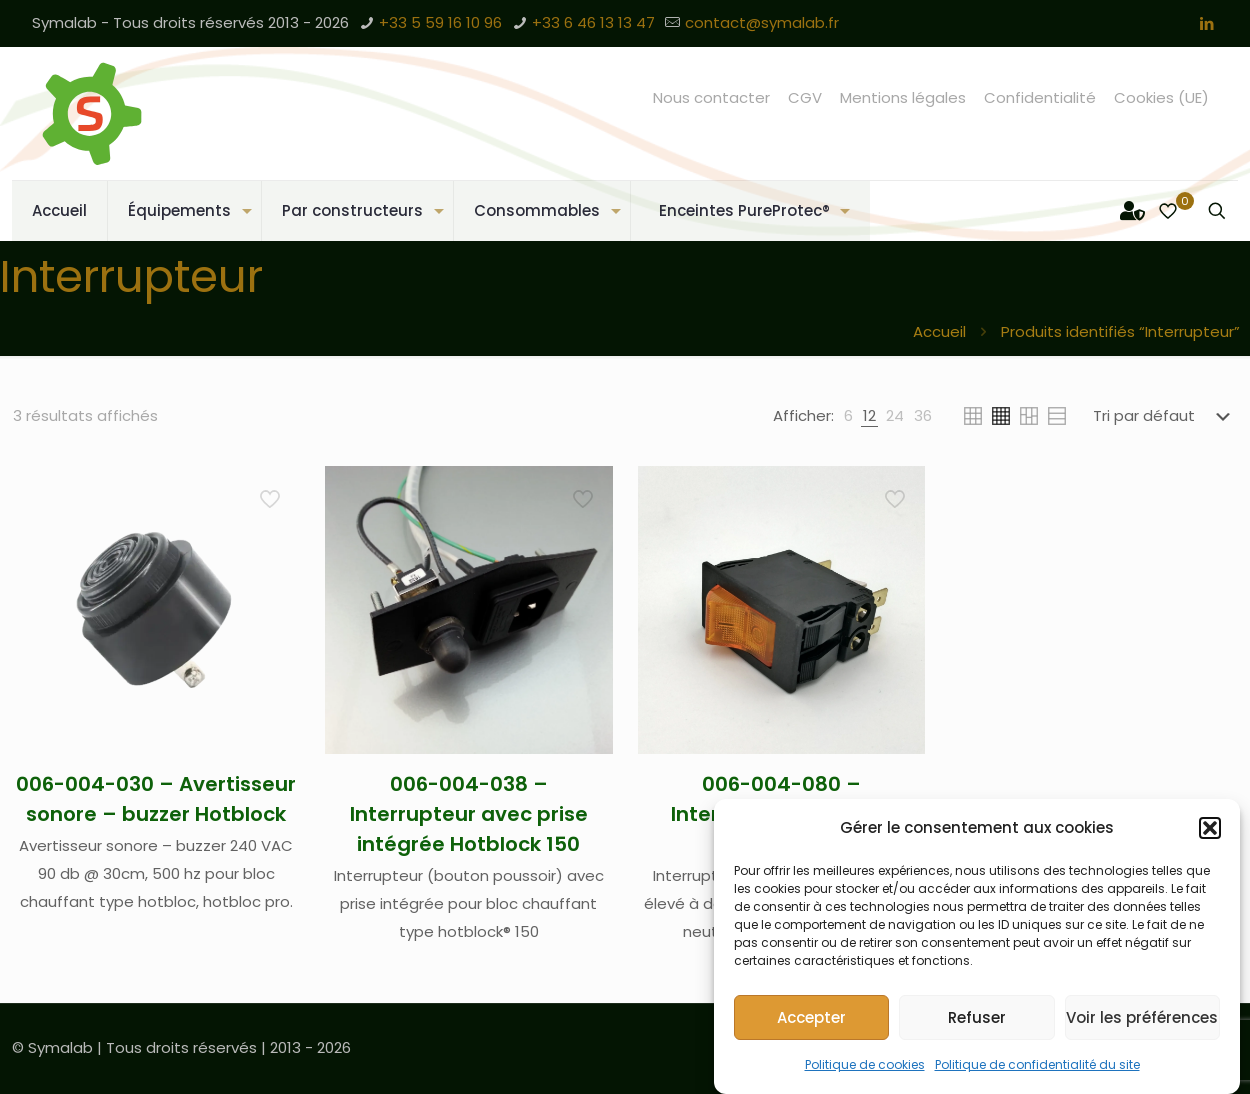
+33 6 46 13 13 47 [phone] (593, 22)
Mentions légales (903, 97)
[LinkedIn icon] (1206, 23)
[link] (848, 416)
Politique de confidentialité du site (1037, 1064)
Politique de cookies (865, 1064)
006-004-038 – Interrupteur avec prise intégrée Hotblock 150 (469, 814)
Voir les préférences (1142, 1017)
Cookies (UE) (1161, 97)
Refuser (977, 1017)
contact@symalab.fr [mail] (762, 22)
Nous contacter (711, 97)
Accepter (811, 1017)
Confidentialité (1040, 97)
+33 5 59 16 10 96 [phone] (440, 22)
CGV (805, 97)
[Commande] (1165, 416)
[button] (1210, 828)
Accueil (939, 331)
